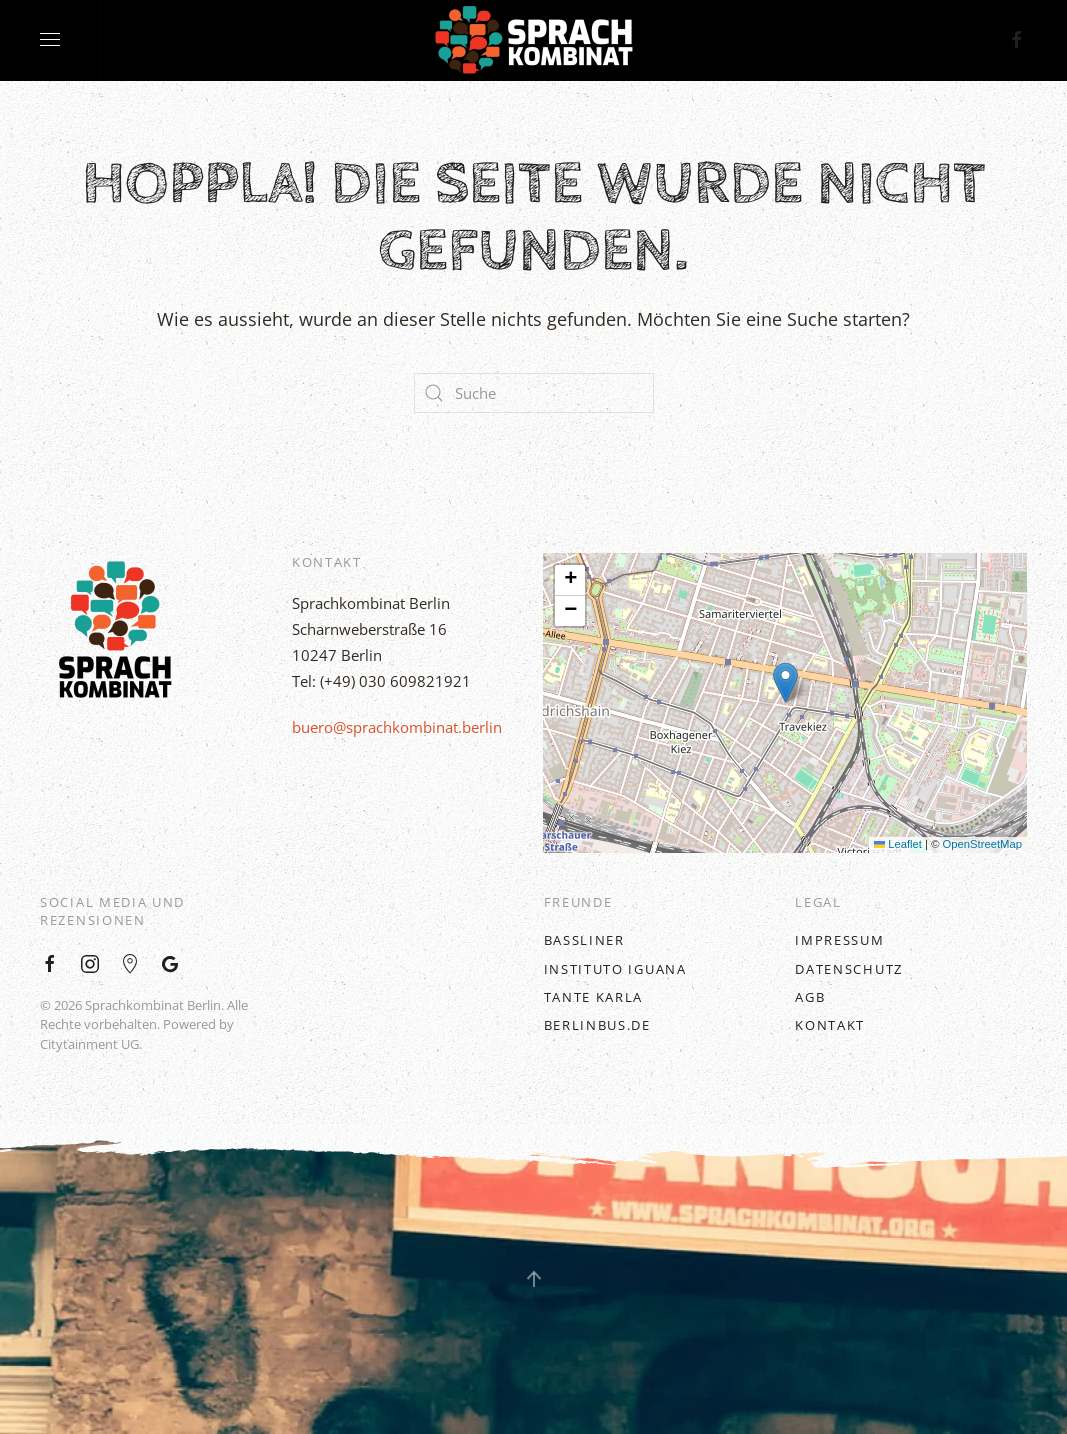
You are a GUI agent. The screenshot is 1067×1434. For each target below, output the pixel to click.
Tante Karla (594, 996)
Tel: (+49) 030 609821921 (381, 681)
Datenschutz (849, 968)
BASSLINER (584, 940)
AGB (810, 996)
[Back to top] (534, 1279)
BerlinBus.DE (597, 1025)
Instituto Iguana (615, 968)
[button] (785, 682)
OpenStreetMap (982, 844)
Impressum (839, 940)
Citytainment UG (89, 1043)
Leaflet (898, 844)
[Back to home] (534, 40)
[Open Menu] (50, 40)
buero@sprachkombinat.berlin (397, 727)
